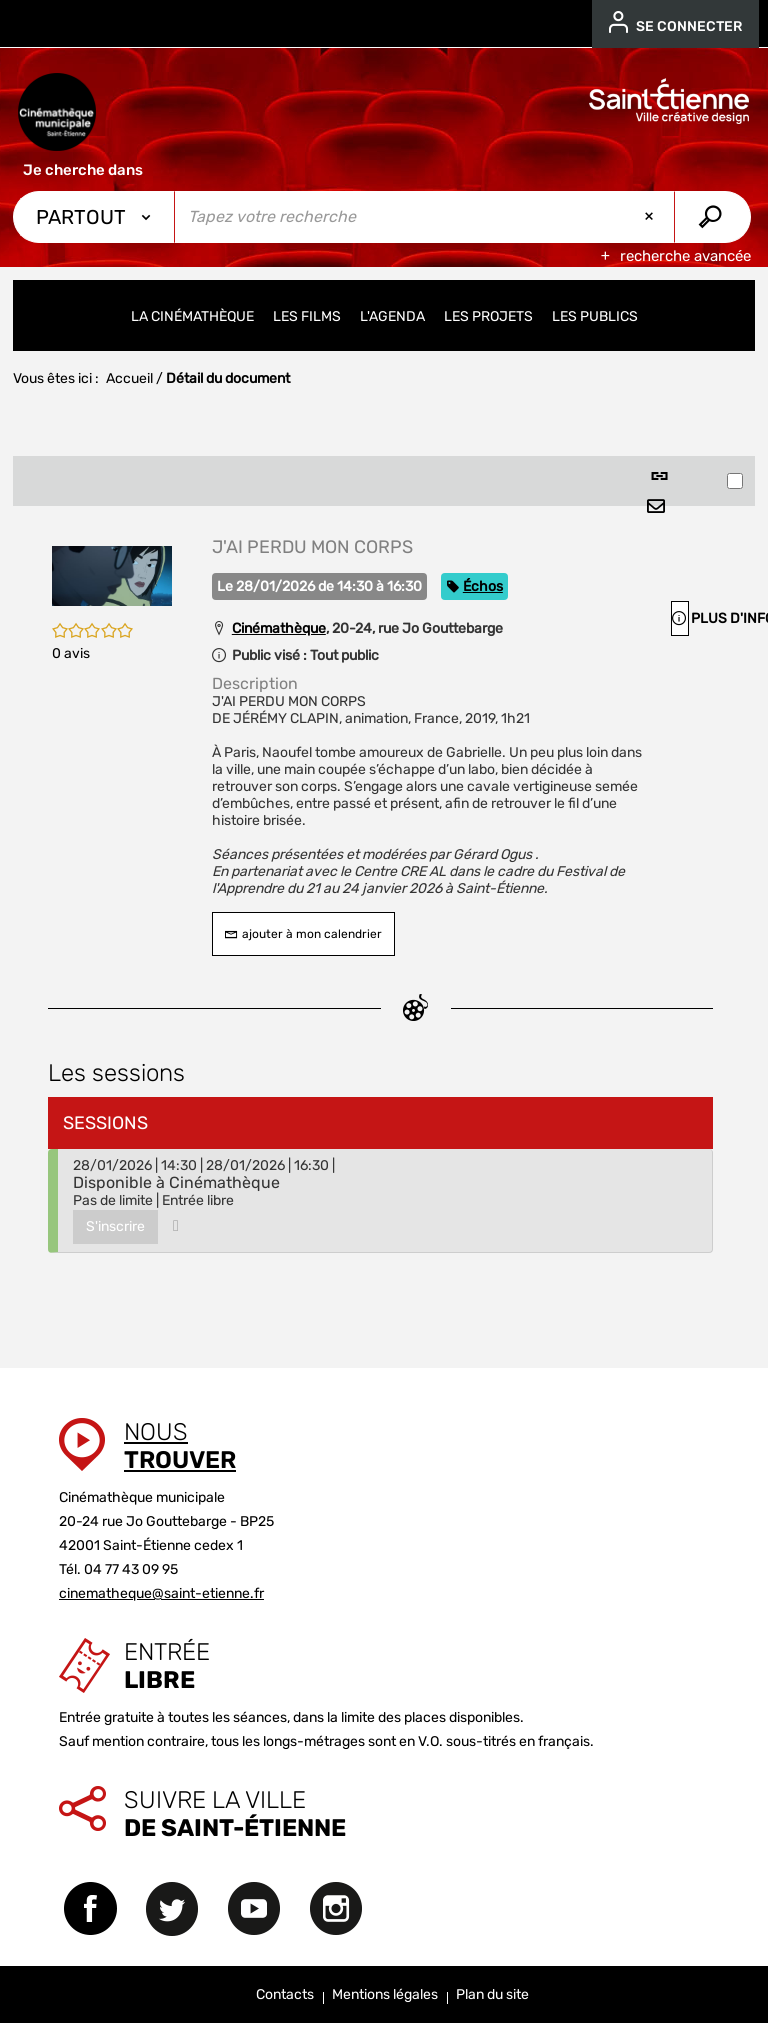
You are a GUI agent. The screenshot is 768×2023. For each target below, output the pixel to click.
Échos (483, 586)
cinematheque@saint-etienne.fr (161, 1593)
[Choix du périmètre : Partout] (94, 217)
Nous (180, 1446)
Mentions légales (385, 1994)
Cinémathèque (279, 628)
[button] (112, 574)
